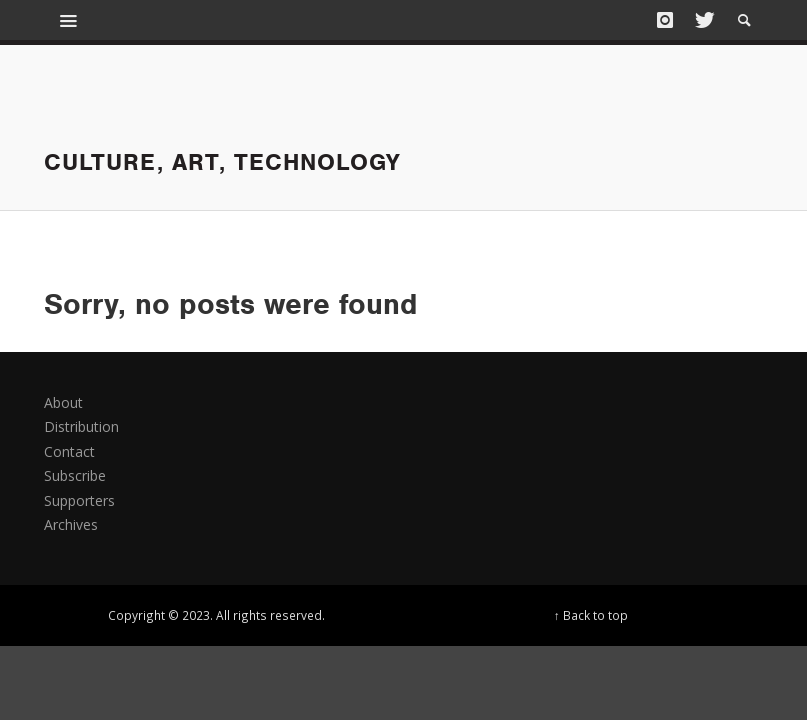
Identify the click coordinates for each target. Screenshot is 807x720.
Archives (71, 524)
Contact (69, 451)
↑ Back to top (591, 615)
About (63, 402)
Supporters (79, 500)
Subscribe (75, 475)
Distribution (81, 426)
